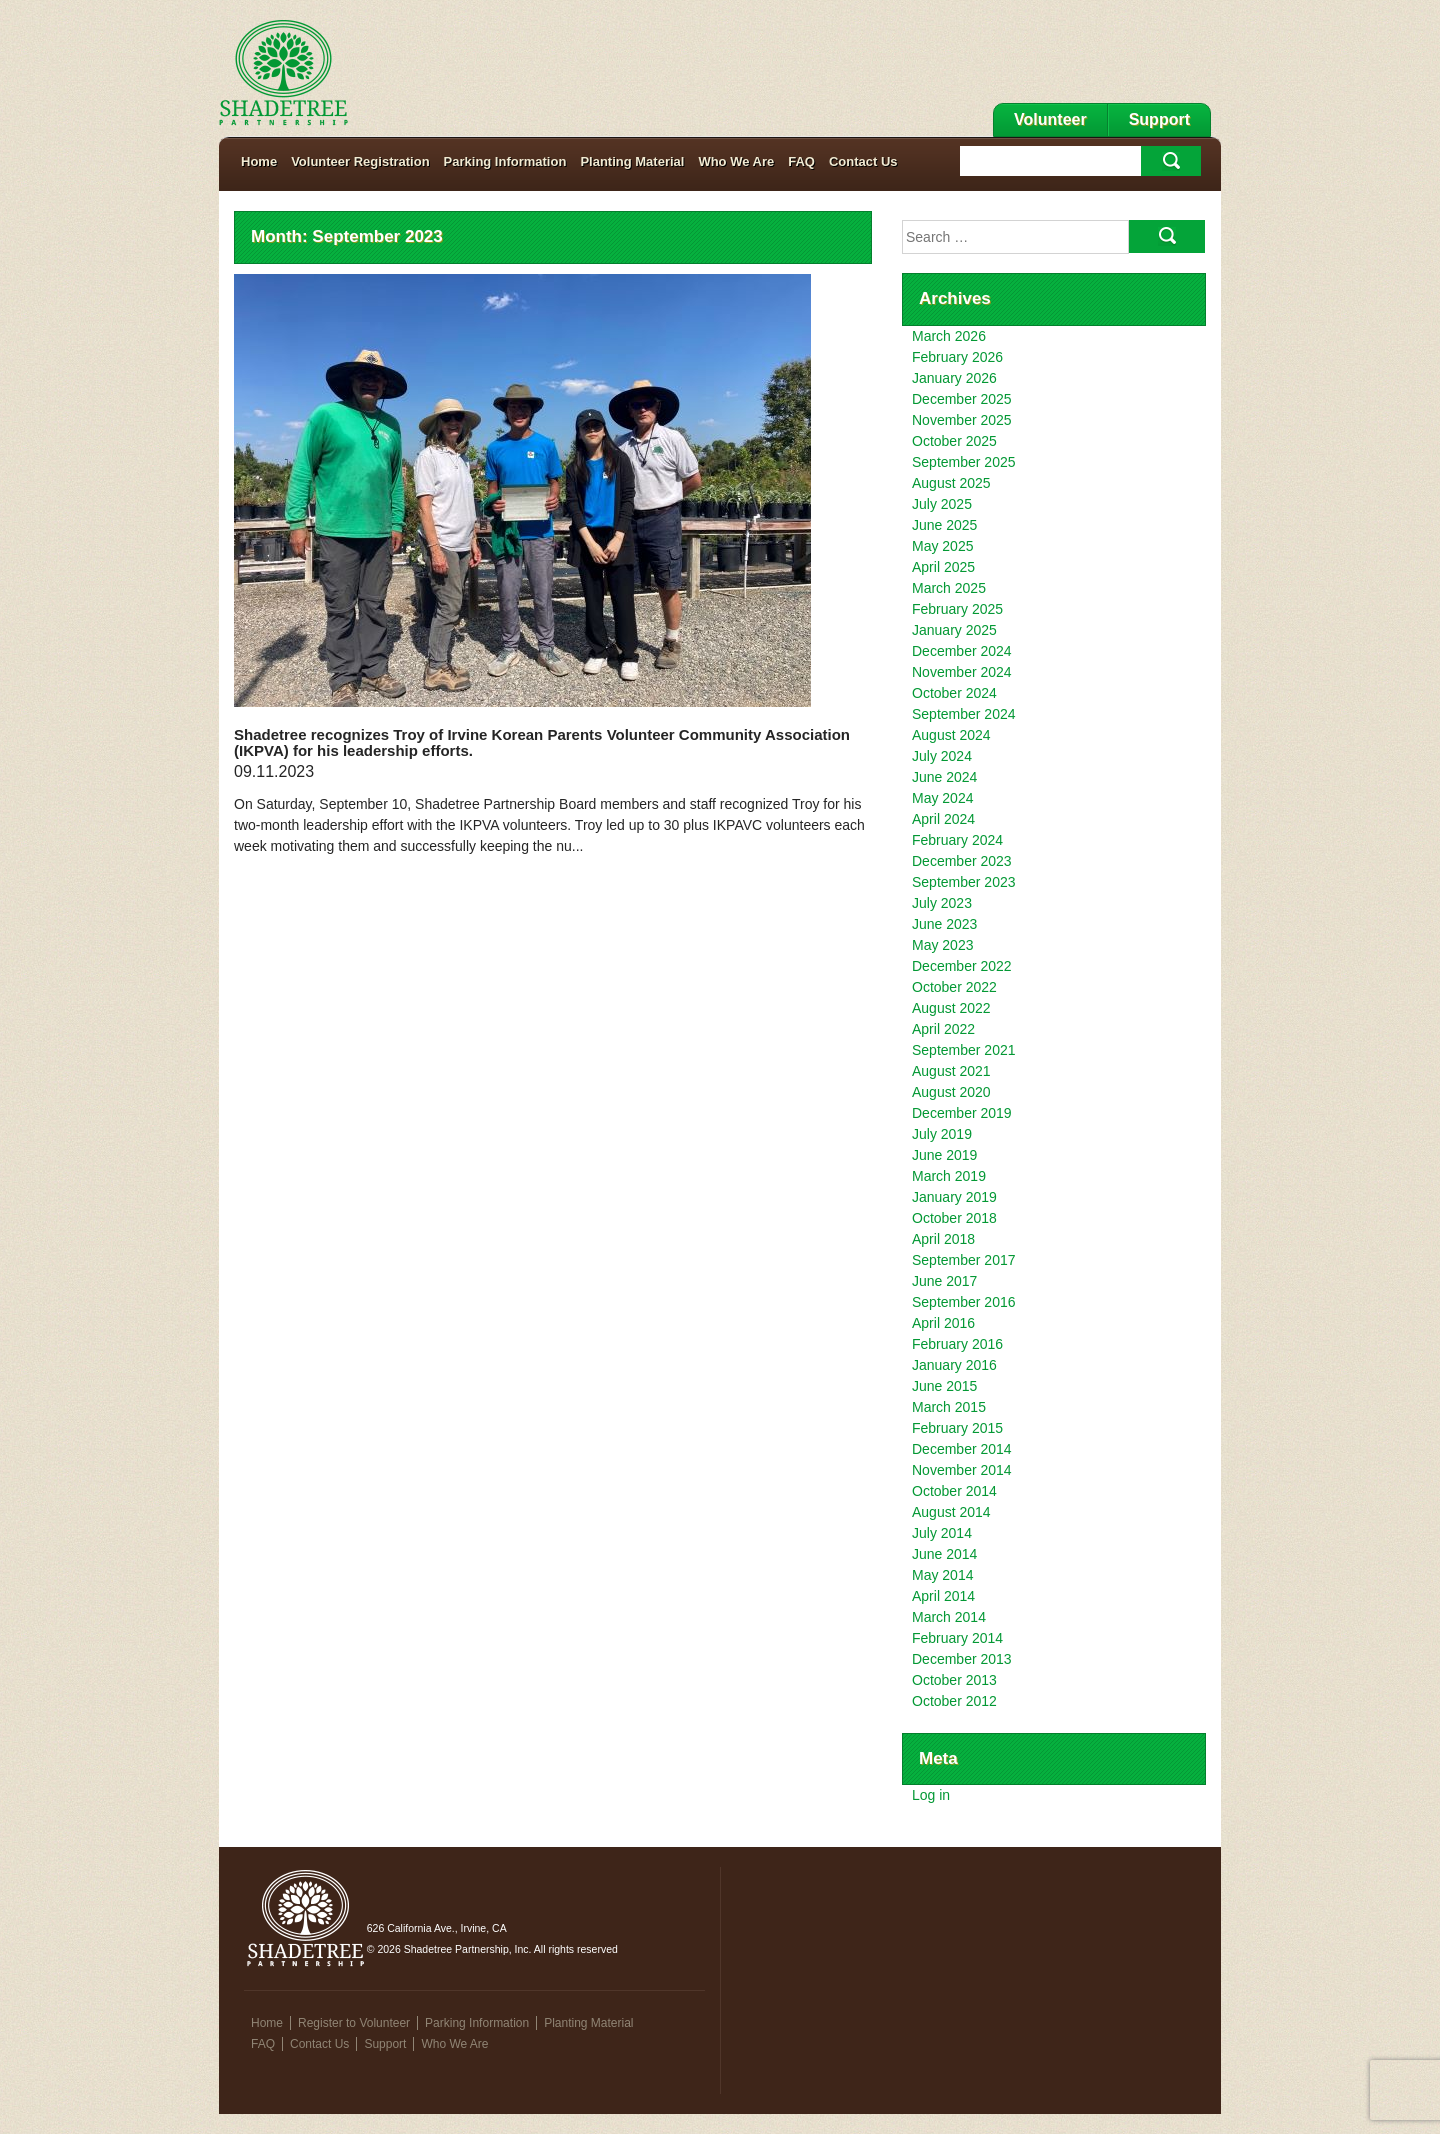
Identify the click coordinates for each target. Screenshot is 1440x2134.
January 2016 (954, 1365)
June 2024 (944, 777)
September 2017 (964, 1260)
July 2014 (942, 1533)
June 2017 (944, 1281)
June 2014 (944, 1554)
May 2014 (942, 1575)
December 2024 (962, 651)
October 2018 (954, 1218)
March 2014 (949, 1617)
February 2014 (957, 1638)
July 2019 (942, 1134)
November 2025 (962, 420)
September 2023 (964, 882)
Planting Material (632, 161)
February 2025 (957, 609)
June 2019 (944, 1155)
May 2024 (942, 798)
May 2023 (942, 945)
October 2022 (954, 987)
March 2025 (949, 588)
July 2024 (942, 756)
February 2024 (957, 840)
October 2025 (954, 441)
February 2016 (957, 1344)
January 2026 (954, 378)
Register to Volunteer (354, 2023)
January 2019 (954, 1197)
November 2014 (962, 1470)
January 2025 (954, 630)
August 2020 (951, 1092)
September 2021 (964, 1050)
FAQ (801, 161)
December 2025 (962, 399)
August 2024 (951, 735)
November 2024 (962, 672)
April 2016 (943, 1323)
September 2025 (964, 462)
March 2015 (949, 1407)
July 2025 (942, 504)
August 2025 (951, 483)
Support (1159, 119)
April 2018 (943, 1239)
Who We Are (736, 161)
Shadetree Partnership (283, 73)
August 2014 (951, 1512)
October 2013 (954, 1680)
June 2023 (944, 924)
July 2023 (942, 903)
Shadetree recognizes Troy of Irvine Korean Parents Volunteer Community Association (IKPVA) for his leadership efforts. (542, 743)
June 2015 (944, 1386)
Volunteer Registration (360, 161)
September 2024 (964, 714)
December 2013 (962, 1659)
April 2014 (943, 1596)
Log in (931, 1795)
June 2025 (944, 525)
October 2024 (954, 693)
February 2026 (957, 357)
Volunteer (1050, 119)
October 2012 (954, 1701)
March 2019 (949, 1176)
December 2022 (962, 966)
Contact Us (863, 161)
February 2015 (957, 1428)
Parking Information (505, 161)
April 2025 (943, 567)
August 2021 (951, 1071)
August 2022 (951, 1008)
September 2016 (964, 1302)
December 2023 (962, 861)
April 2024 (943, 819)
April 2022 (943, 1029)
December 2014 (962, 1449)
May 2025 (942, 546)
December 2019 (962, 1113)
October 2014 (954, 1491)
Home (259, 161)
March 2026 (949, 336)
